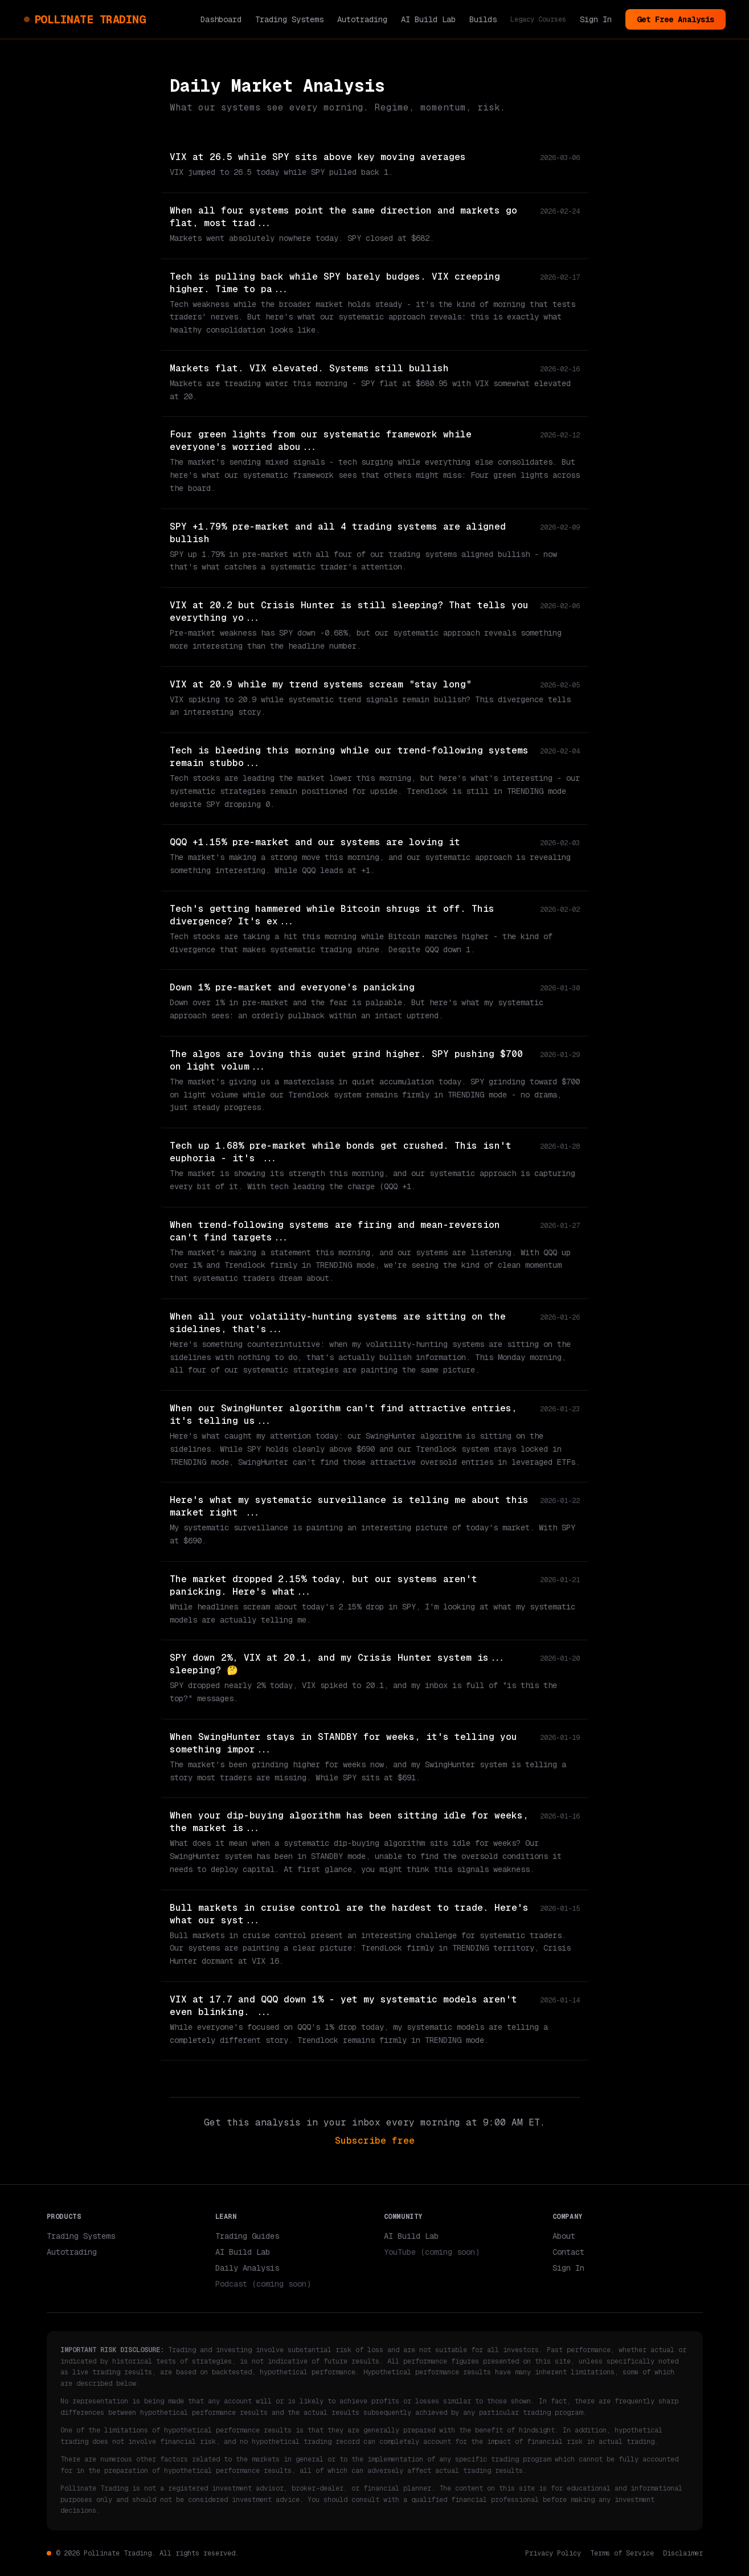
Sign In (596, 19)
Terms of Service (622, 2553)
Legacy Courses (538, 19)
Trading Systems (289, 19)
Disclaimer (683, 2553)
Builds (483, 19)
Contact (568, 2252)
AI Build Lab (428, 19)
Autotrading (362, 19)
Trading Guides (247, 2236)
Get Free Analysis (675, 19)
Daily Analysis (247, 2268)
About (563, 2236)
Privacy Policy (553, 2553)
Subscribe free (375, 2141)
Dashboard (221, 19)
